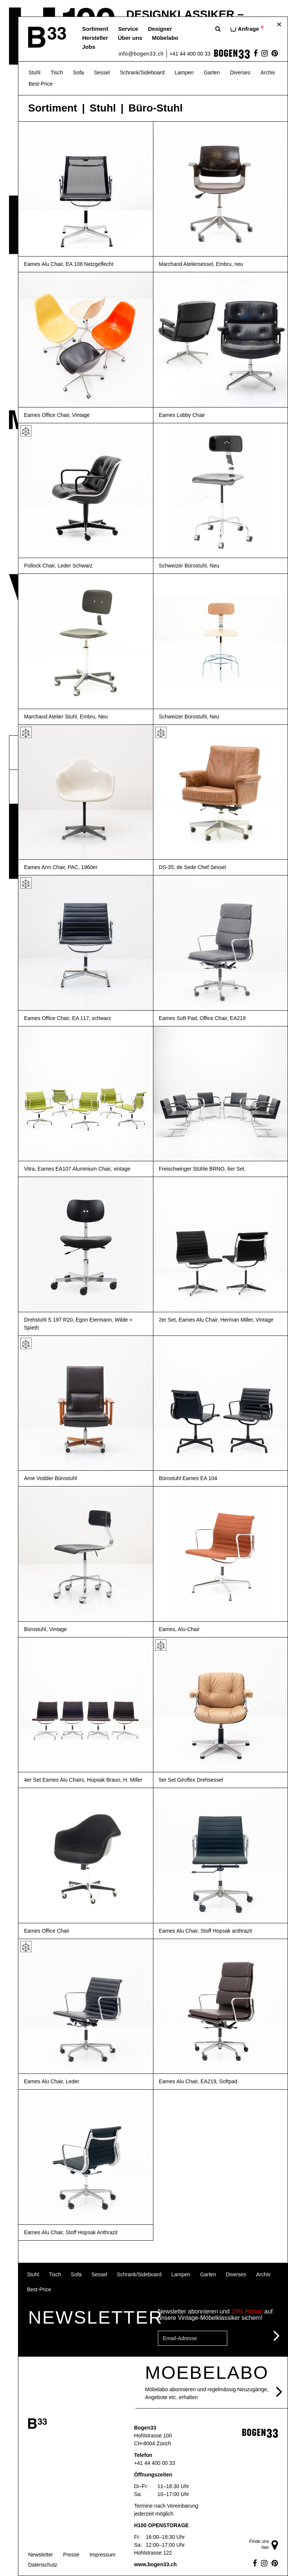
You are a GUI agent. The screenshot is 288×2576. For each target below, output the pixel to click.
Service (128, 29)
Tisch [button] (57, 72)
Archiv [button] (268, 72)
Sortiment (95, 29)
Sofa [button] (78, 72)
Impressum (103, 2555)
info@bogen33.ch (141, 54)
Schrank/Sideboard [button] (142, 72)
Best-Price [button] (40, 84)
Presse (71, 2555)
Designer (160, 29)
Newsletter (40, 2555)
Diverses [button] (240, 72)
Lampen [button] (184, 72)
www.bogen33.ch (155, 2564)
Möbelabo (165, 38)
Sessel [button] (102, 72)
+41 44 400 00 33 (190, 54)
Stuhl (103, 108)
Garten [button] (212, 72)
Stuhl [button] (34, 72)
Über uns (130, 38)
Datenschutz (42, 2565)
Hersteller (95, 38)
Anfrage (246, 28)
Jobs (88, 47)
